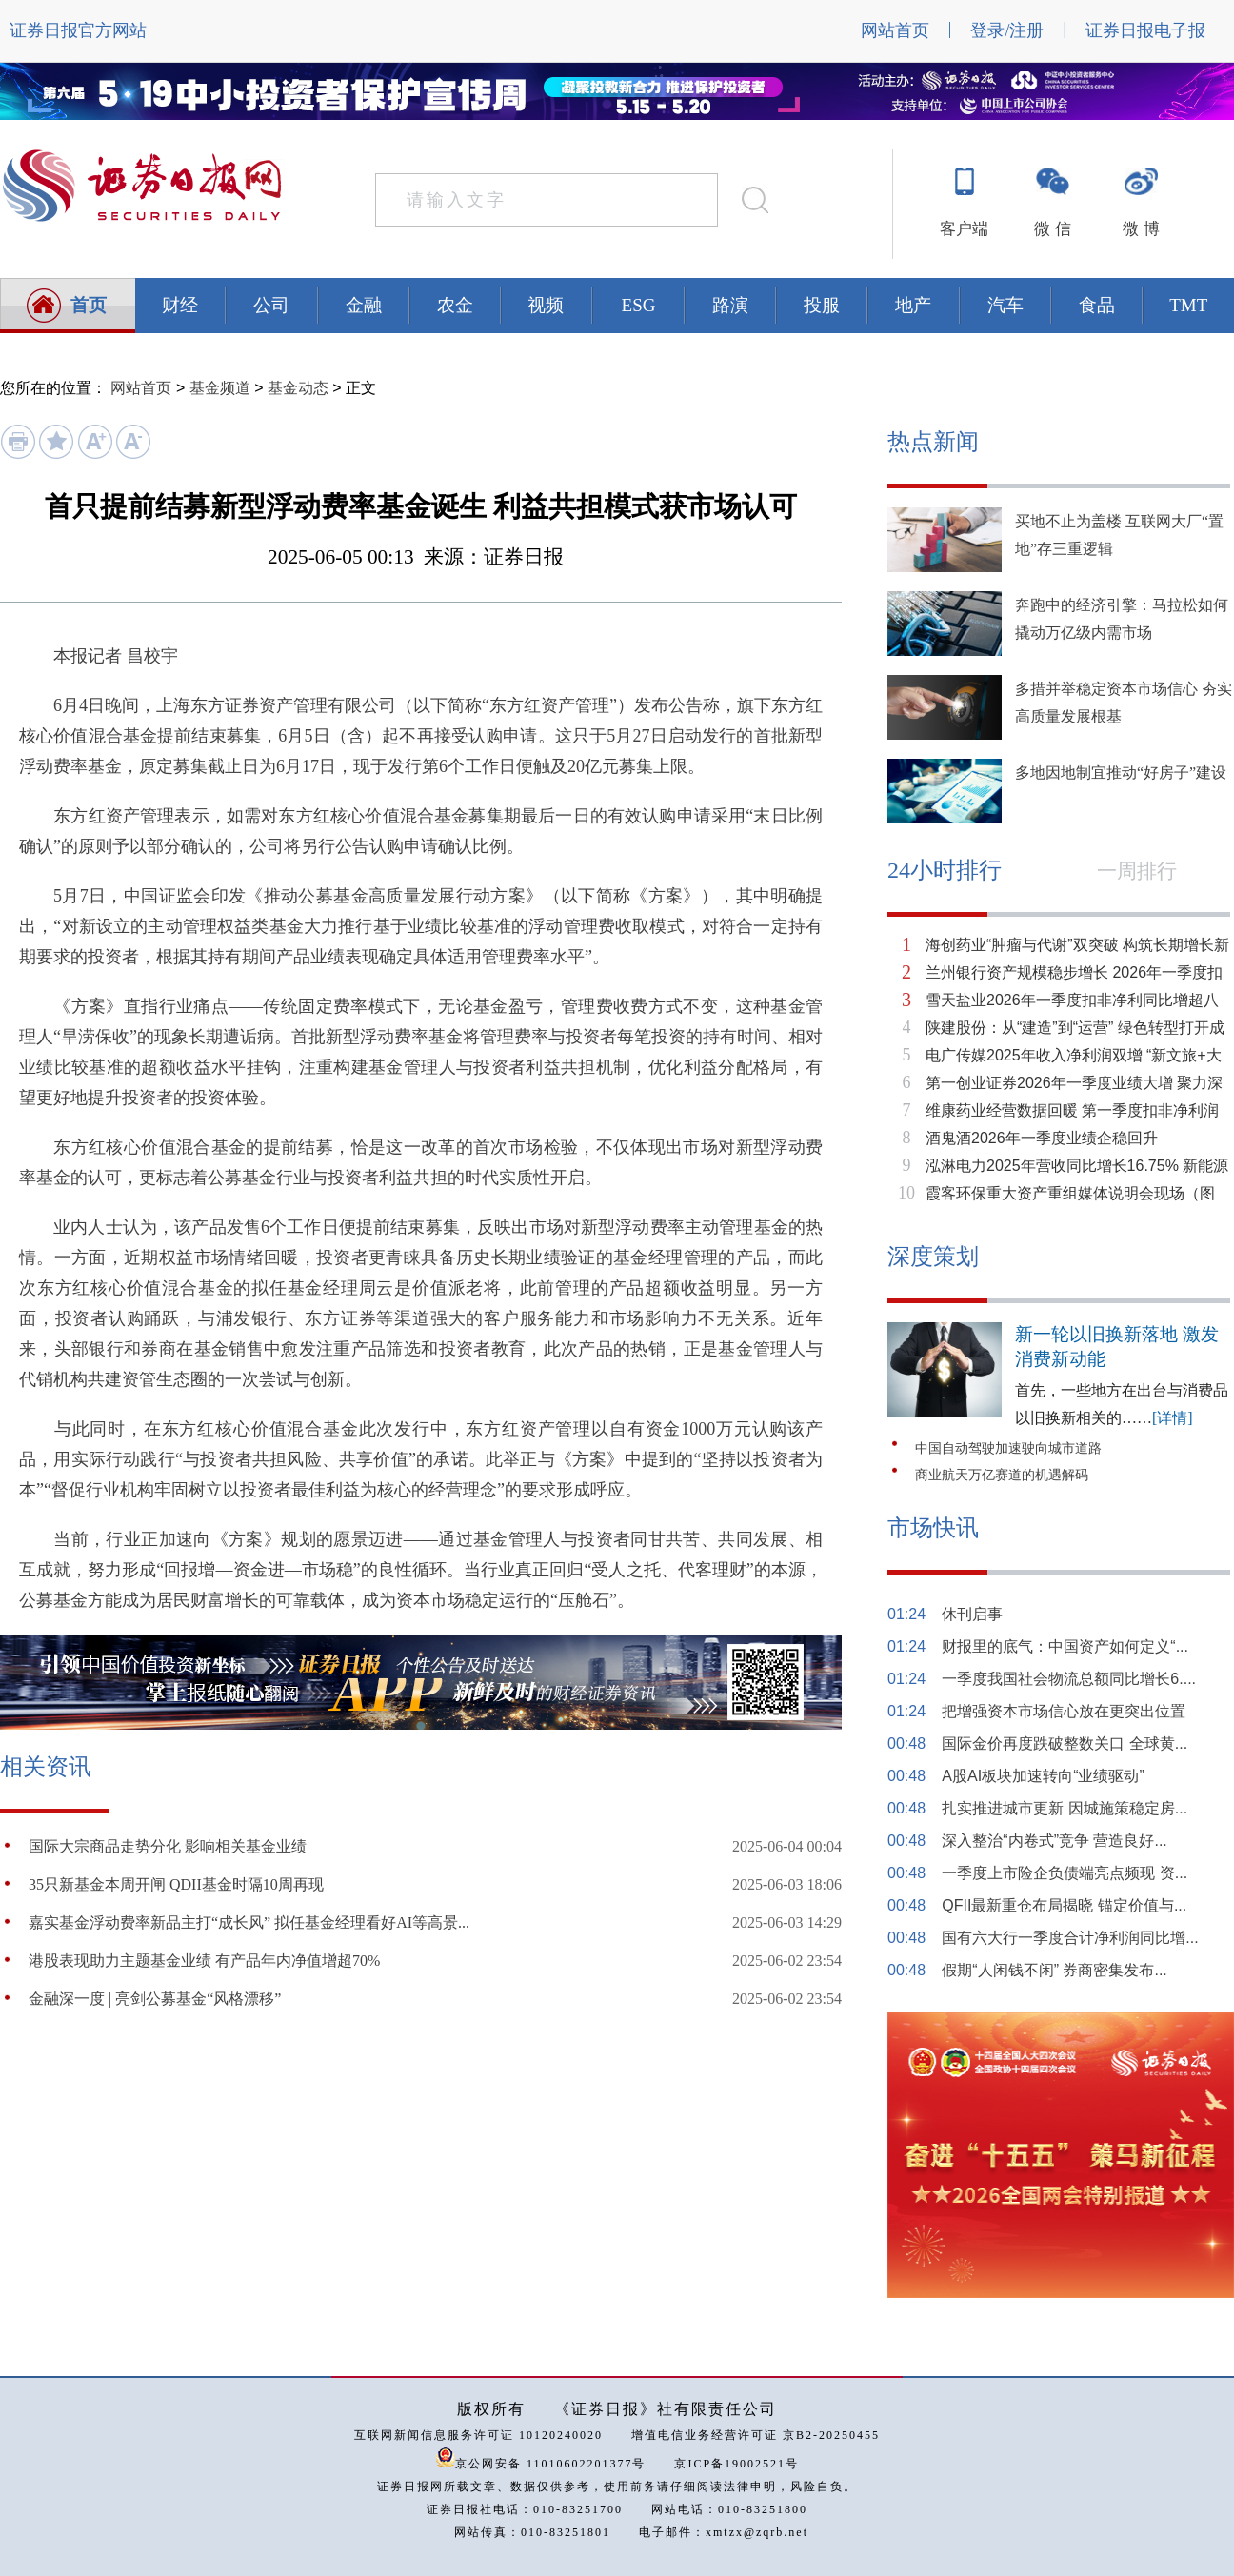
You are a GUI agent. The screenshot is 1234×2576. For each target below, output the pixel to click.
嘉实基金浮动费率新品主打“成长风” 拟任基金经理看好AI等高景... (249, 1922)
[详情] (1172, 1418)
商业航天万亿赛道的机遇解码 (1001, 1475)
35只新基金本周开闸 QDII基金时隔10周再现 (176, 1884)
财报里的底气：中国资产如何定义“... (1065, 1646)
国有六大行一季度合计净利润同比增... (1070, 1938)
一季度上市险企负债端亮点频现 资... (1064, 1873)
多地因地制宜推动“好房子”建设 (1120, 772)
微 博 (1141, 229)
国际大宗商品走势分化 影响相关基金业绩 (168, 1846)
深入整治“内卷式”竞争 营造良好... (1054, 1841)
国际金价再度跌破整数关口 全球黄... (1064, 1743)
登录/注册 (1007, 30)
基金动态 (298, 388)
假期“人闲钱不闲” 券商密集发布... (1054, 1970)
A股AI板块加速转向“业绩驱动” (1043, 1776)
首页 (88, 305)
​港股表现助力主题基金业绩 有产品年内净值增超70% (204, 1960)
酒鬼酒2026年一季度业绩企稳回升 (1042, 1138)
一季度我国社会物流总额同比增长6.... (1069, 1679)
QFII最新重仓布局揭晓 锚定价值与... (1064, 1905)
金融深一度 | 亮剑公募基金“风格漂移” (155, 1999)
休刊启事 (972, 1614)
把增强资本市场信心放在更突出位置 (1063, 1711)
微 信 (1052, 229)
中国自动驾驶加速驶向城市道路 (1008, 1448)
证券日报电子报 (1145, 30)
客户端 (964, 229)
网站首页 (895, 30)
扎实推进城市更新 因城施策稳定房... (1064, 1808)
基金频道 (219, 388)
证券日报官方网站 (78, 30)
